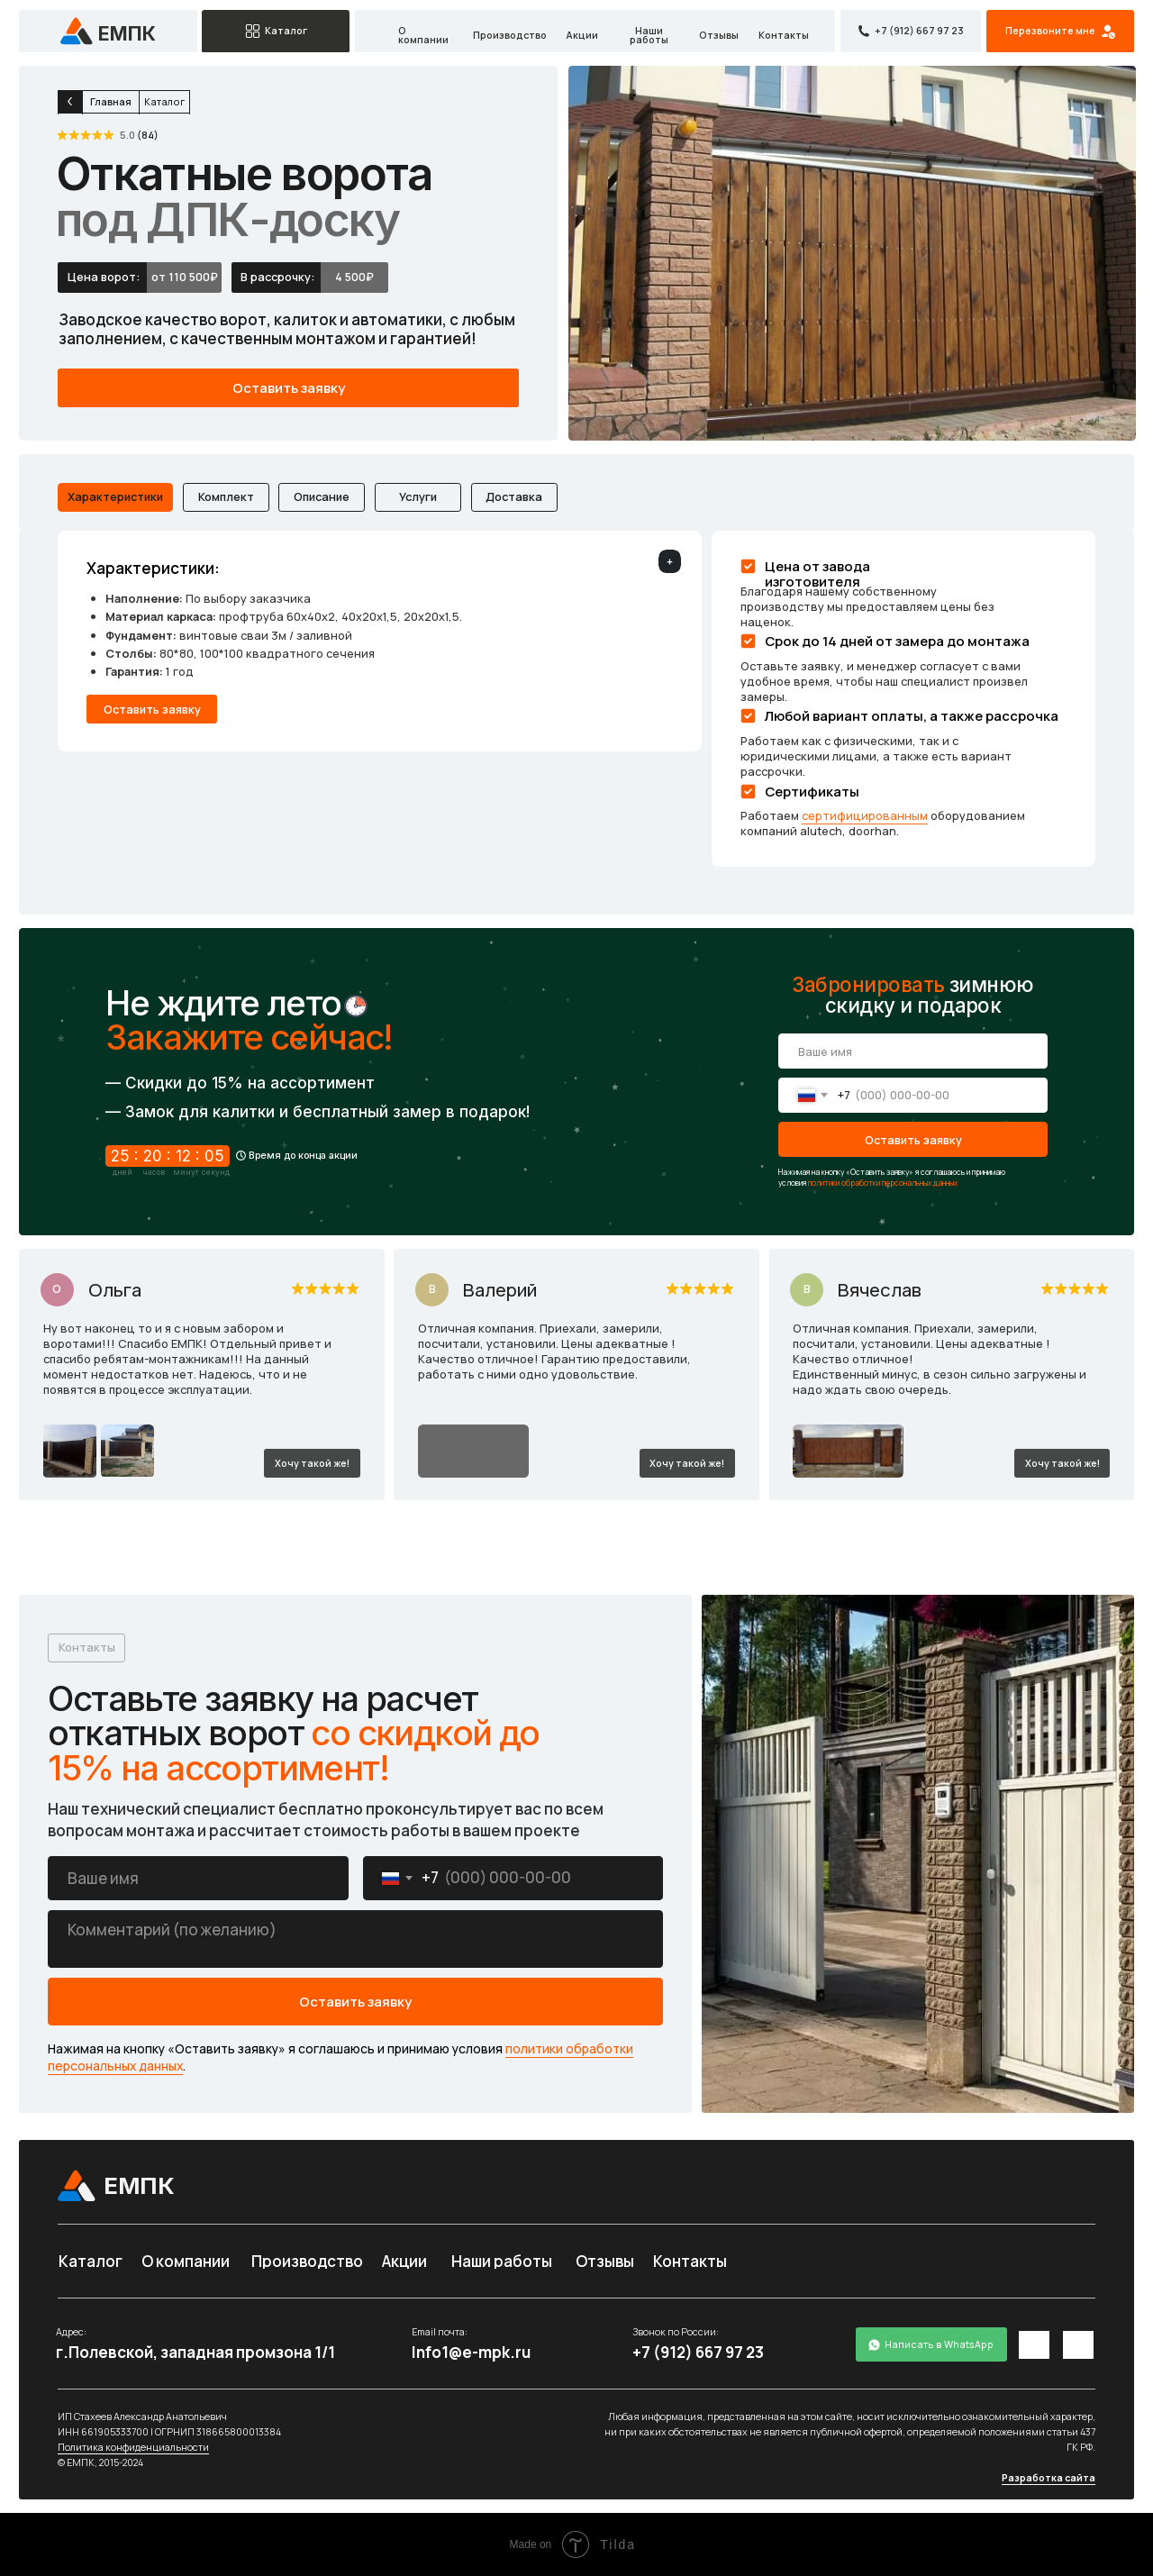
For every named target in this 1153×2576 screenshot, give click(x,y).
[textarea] (355, 1939)
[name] (913, 1050)
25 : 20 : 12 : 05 (167, 1155)
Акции (582, 36)
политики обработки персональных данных (883, 1183)
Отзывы (719, 36)
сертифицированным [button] (865, 815)
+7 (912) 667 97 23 (698, 2352)
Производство (510, 36)
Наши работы (649, 35)
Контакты (783, 36)
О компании (423, 35)
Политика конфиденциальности (133, 2447)
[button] (1060, 31)
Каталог (91, 2261)
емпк (127, 33)
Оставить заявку (913, 1140)
